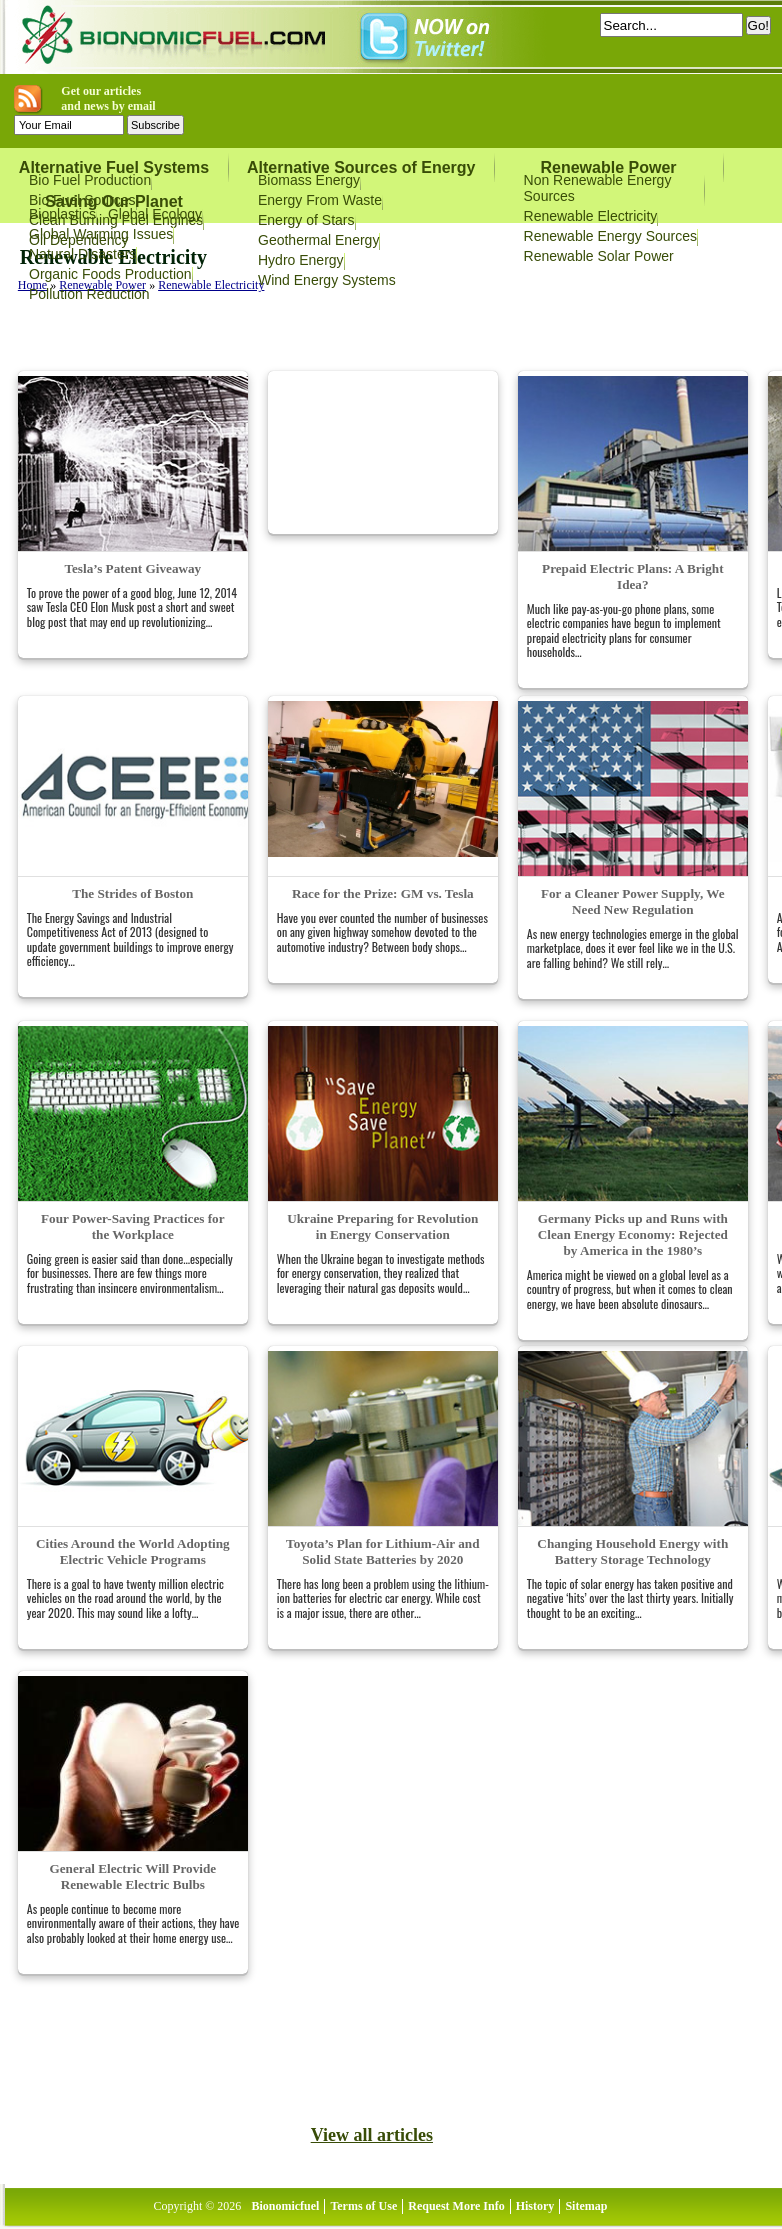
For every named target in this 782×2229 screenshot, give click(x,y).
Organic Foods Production (110, 274)
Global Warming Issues (101, 234)
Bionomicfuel (285, 2206)
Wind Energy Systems (327, 280)
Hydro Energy (301, 260)
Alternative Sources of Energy (361, 167)
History (535, 2206)
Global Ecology (155, 214)
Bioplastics (62, 214)
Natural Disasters (82, 254)
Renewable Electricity (591, 216)
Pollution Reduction (89, 294)
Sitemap (586, 2206)
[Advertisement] (242, 336)
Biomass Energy (309, 180)
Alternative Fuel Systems (114, 167)
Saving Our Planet (114, 201)
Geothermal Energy (318, 240)
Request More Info (456, 2206)
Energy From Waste (320, 200)
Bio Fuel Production (90, 180)
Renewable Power (608, 167)
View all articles (372, 2135)
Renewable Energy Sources (611, 236)
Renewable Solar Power (599, 256)
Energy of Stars (306, 220)
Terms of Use (363, 2206)
